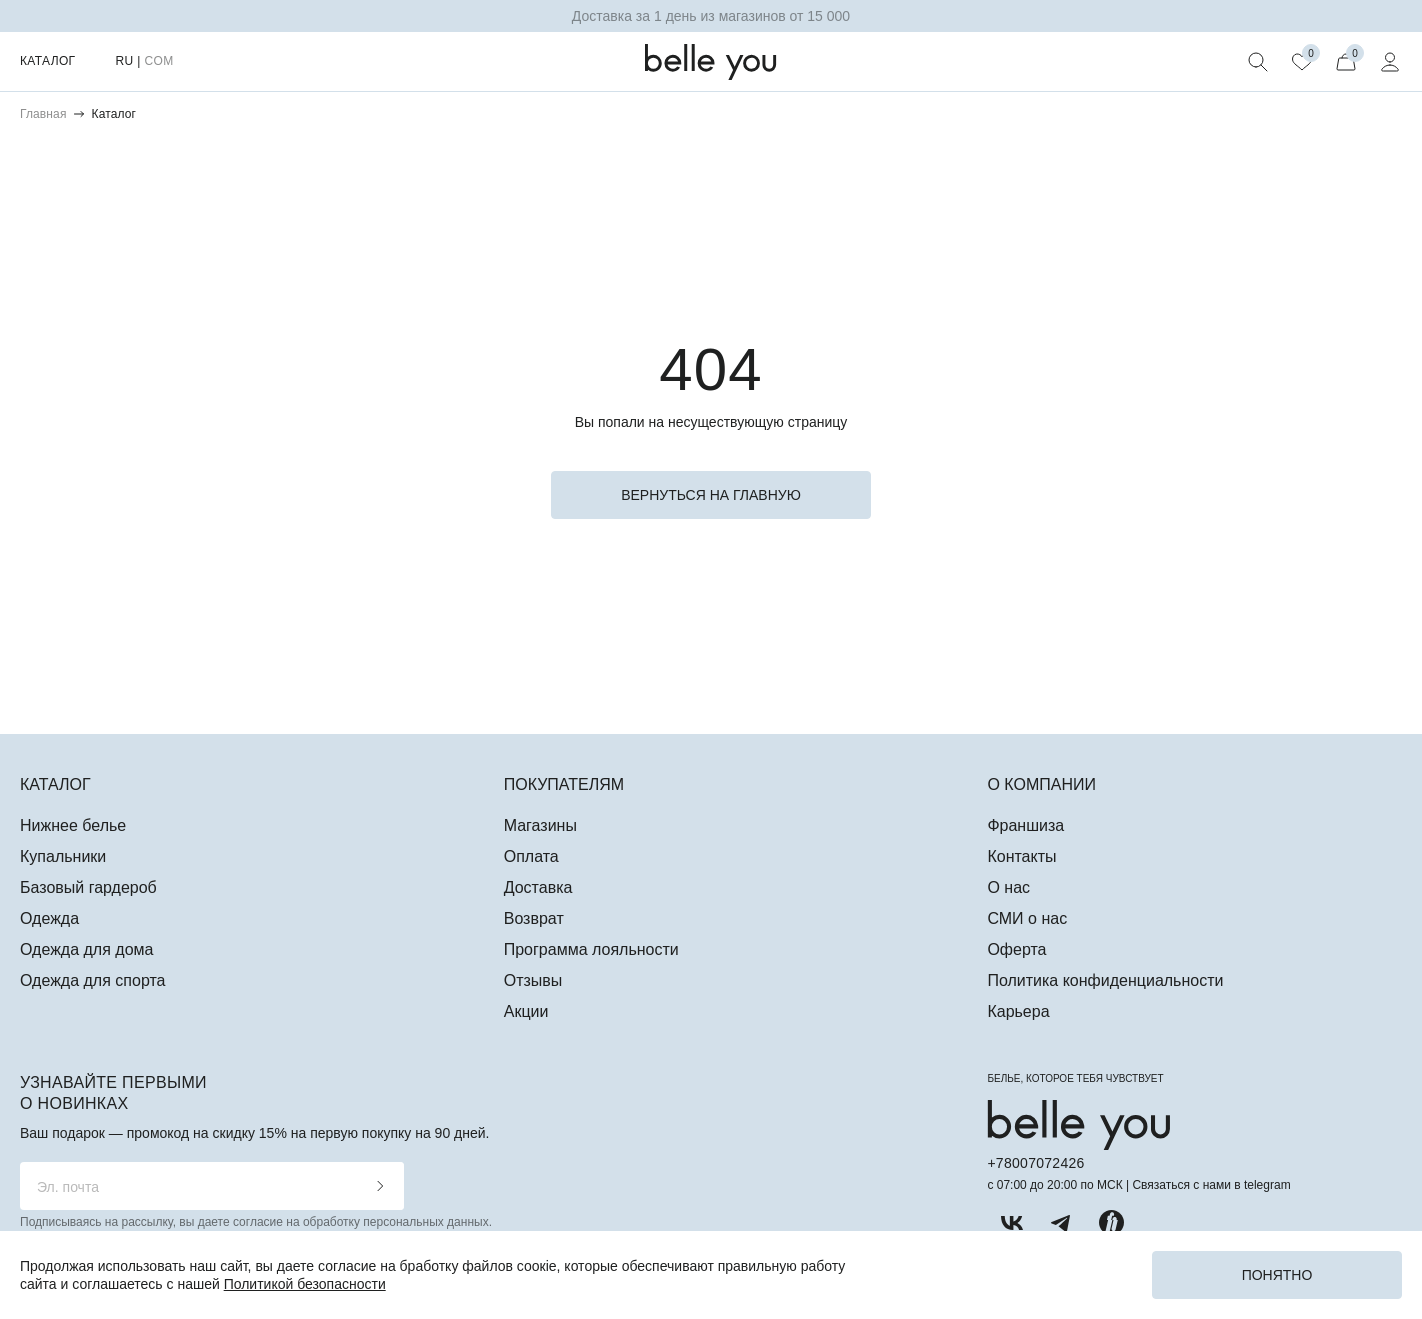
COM (158, 61)
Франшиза (1025, 825)
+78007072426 (1035, 1163)
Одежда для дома (86, 949)
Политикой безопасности (305, 1284)
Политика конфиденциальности (1105, 980)
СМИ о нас (1027, 918)
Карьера (1018, 1011)
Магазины (540, 825)
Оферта (1016, 949)
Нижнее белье (73, 825)
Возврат (534, 918)
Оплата (531, 856)
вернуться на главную (711, 495)
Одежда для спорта (92, 980)
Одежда (49, 918)
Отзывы (533, 980)
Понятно (1277, 1275)
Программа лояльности (591, 949)
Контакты (1021, 856)
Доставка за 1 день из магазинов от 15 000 (711, 16)
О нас (1008, 887)
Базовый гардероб (88, 887)
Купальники (63, 856)
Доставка (538, 887)
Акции (526, 1011)
